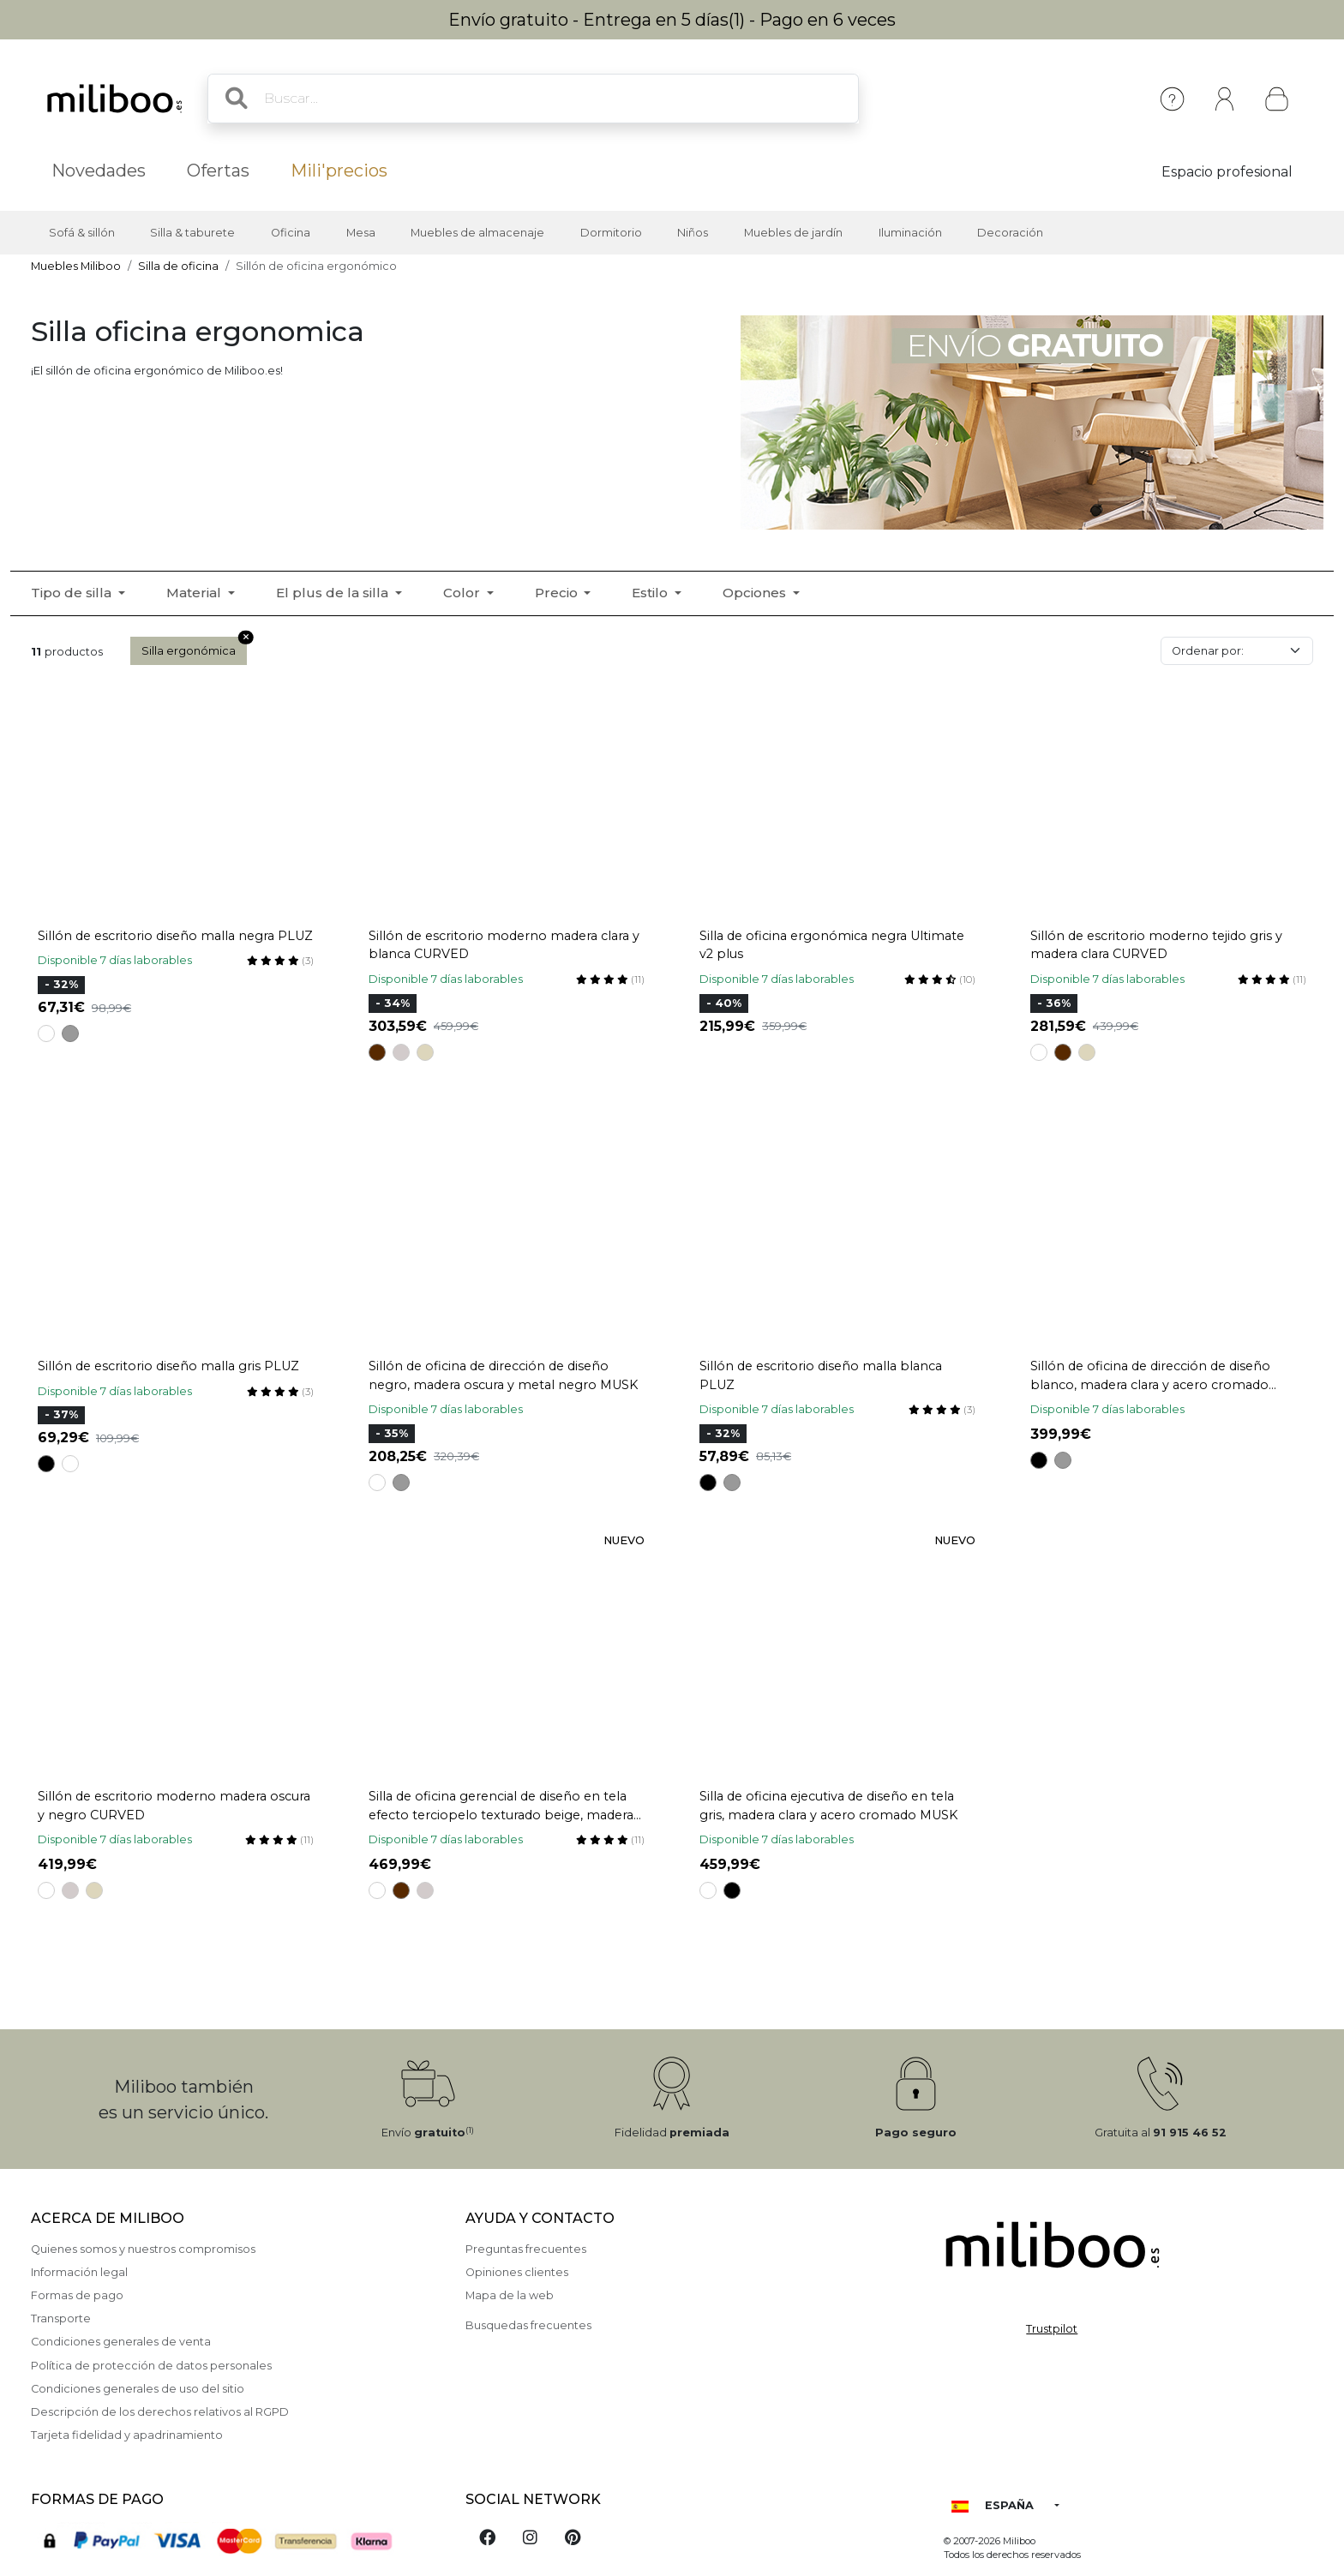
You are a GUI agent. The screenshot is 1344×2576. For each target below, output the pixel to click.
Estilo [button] (651, 592)
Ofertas (218, 170)
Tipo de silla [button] (73, 592)
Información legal (79, 2272)
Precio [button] (558, 592)
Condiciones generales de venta (121, 2341)
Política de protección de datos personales (151, 2365)
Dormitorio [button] (611, 232)
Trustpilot (1051, 2328)
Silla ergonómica (194, 647)
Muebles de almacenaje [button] (477, 232)
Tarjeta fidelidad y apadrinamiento (127, 2435)
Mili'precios (339, 170)
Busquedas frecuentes (528, 2325)
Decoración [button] (1010, 232)
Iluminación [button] (910, 232)
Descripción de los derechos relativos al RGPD (160, 2411)
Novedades (98, 170)
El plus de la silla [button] (334, 592)
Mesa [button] (360, 232)
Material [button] (195, 592)
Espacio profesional (1227, 172)
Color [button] (463, 592)
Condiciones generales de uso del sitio (137, 2388)
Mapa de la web (509, 2295)
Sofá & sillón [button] (82, 232)
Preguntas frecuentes (525, 2249)
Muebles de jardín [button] (793, 232)
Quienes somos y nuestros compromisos (143, 2249)
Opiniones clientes (516, 2272)
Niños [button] (692, 232)
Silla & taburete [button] (192, 232)
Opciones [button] (756, 592)
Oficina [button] (290, 232)
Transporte (61, 2318)
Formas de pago (77, 2295)
